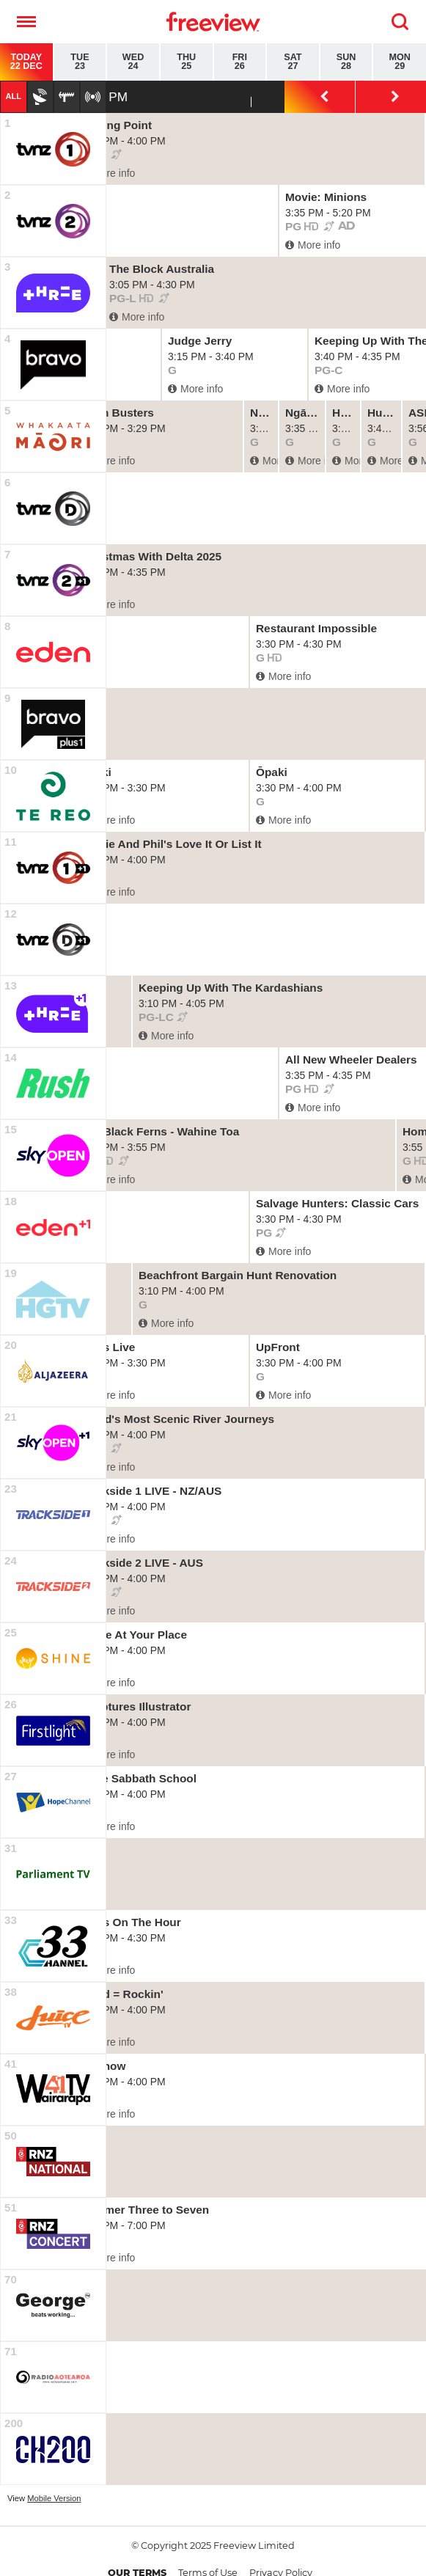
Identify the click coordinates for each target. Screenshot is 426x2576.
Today (26, 62)
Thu (187, 62)
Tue (80, 62)
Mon (399, 62)
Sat (293, 62)
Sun (346, 62)
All (13, 96)
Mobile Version (54, 2498)
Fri (240, 62)
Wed (133, 62)
